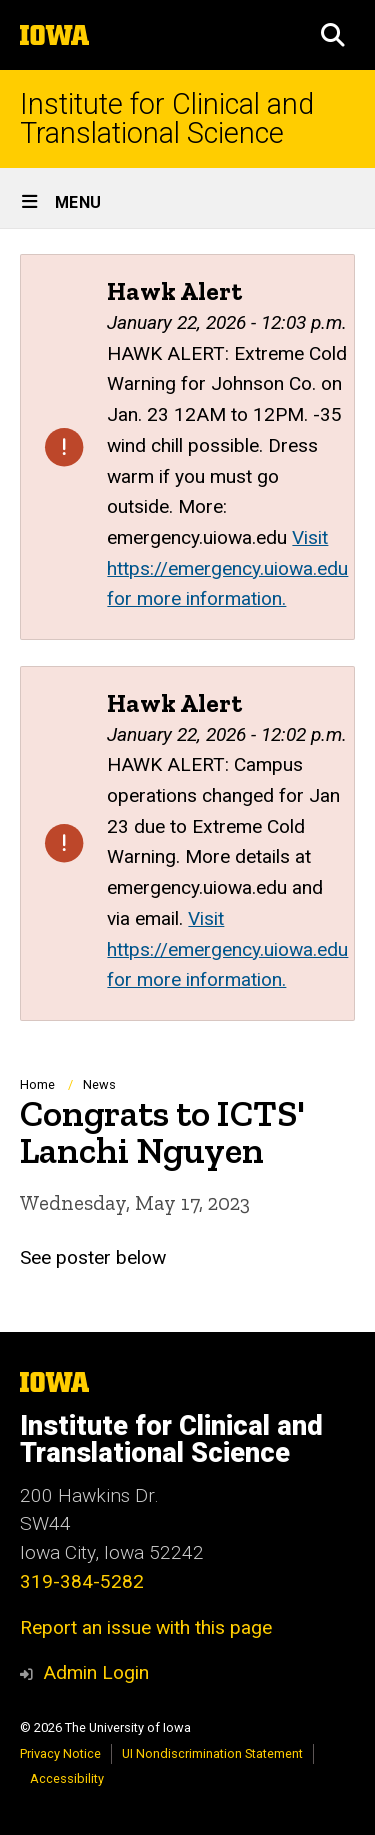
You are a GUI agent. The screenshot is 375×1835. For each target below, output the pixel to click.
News (99, 1084)
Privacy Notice (60, 1753)
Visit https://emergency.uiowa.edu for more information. (227, 568)
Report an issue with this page (146, 1627)
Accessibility (67, 1778)
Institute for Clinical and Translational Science (167, 119)
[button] (333, 35)
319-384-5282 (82, 1581)
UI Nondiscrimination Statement (212, 1753)
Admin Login (96, 1672)
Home (37, 1084)
